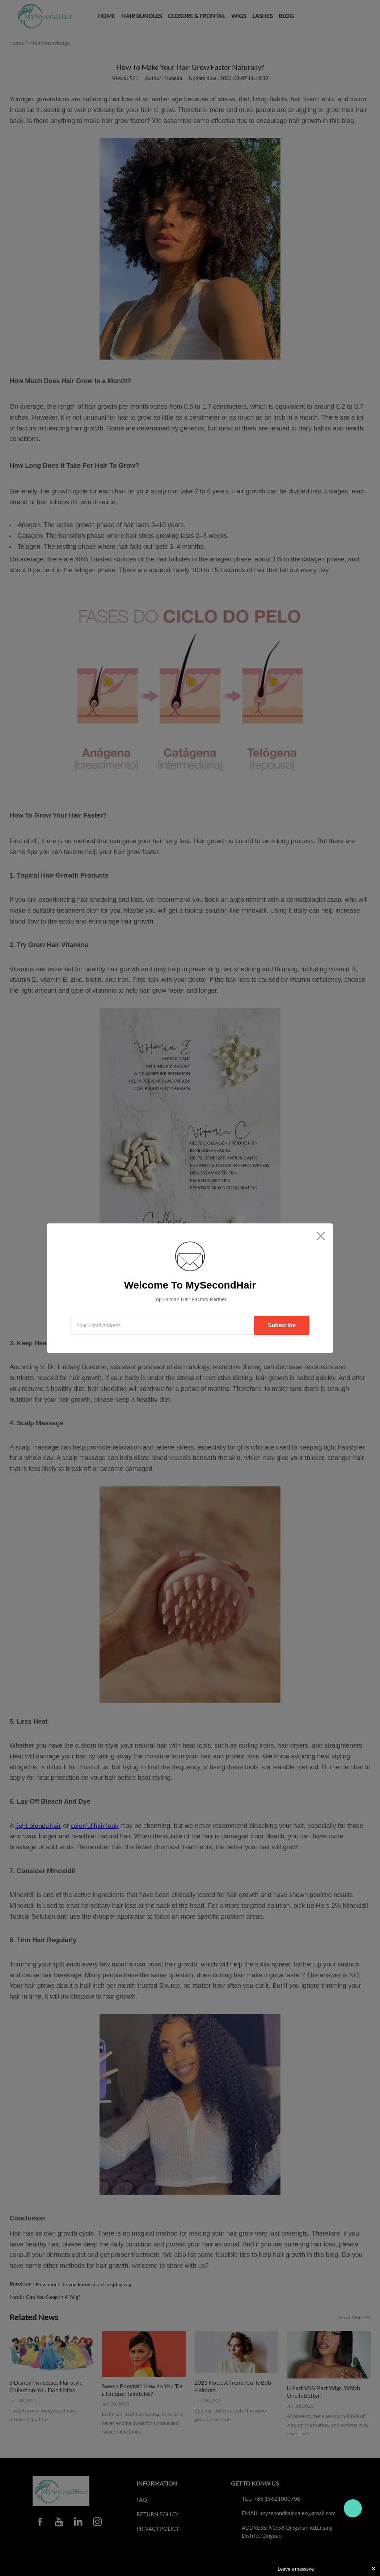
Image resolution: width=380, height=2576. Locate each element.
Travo (353, 2508)
